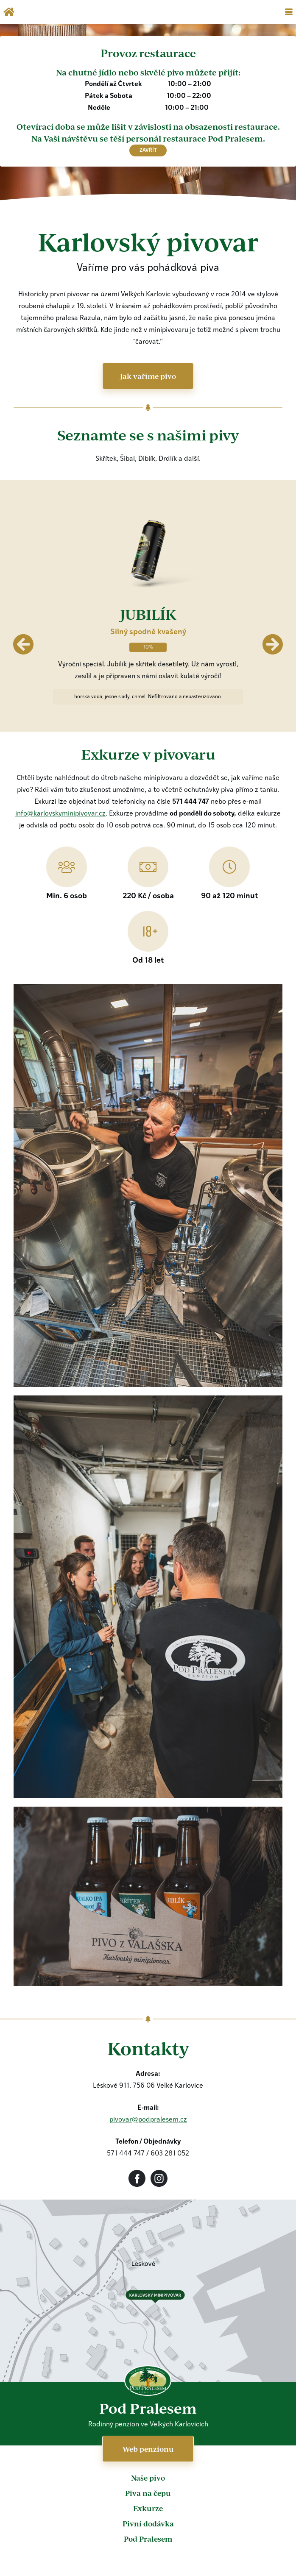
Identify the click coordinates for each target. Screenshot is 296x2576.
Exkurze (148, 2508)
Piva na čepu (148, 2493)
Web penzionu (148, 2449)
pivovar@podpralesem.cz (148, 2119)
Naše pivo (148, 2477)
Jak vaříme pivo (148, 376)
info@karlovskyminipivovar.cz (60, 813)
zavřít (148, 150)
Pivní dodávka (148, 2523)
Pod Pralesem (148, 2538)
